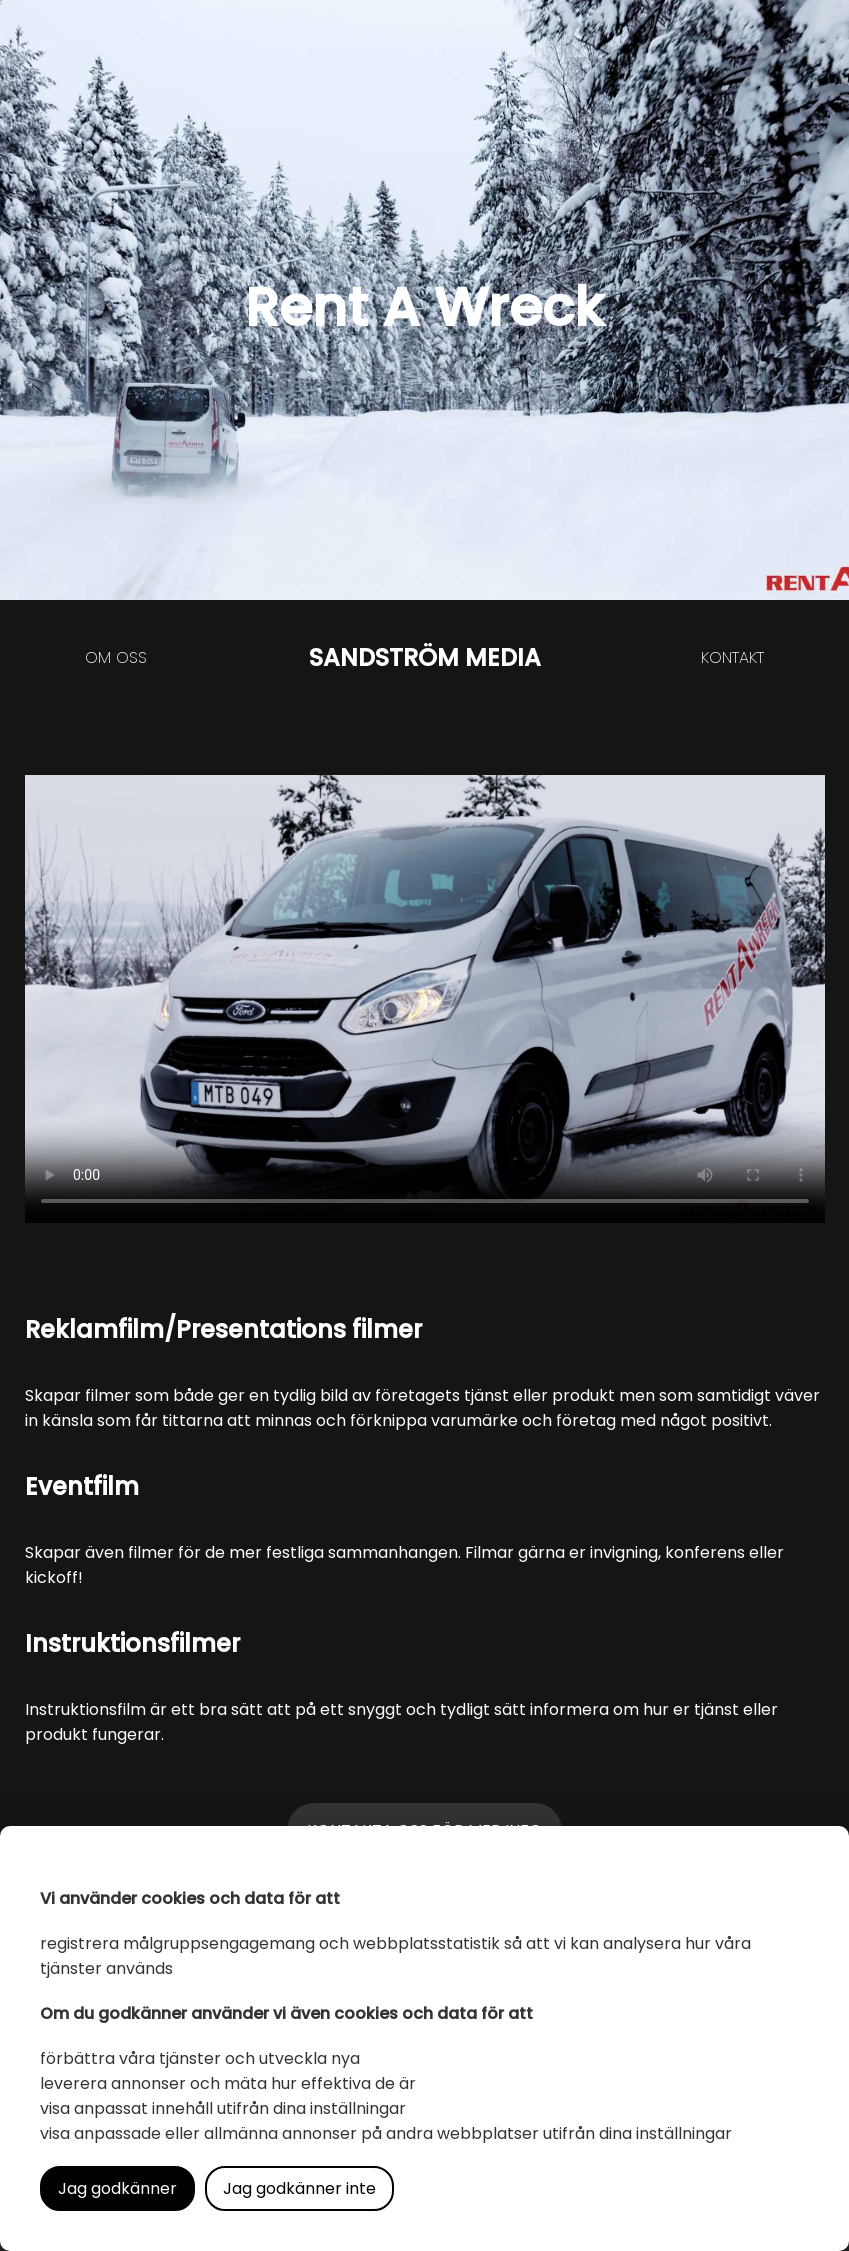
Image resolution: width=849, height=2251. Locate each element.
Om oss (116, 657)
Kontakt (732, 657)
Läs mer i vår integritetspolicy (520, 2188)
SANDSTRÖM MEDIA (425, 657)
